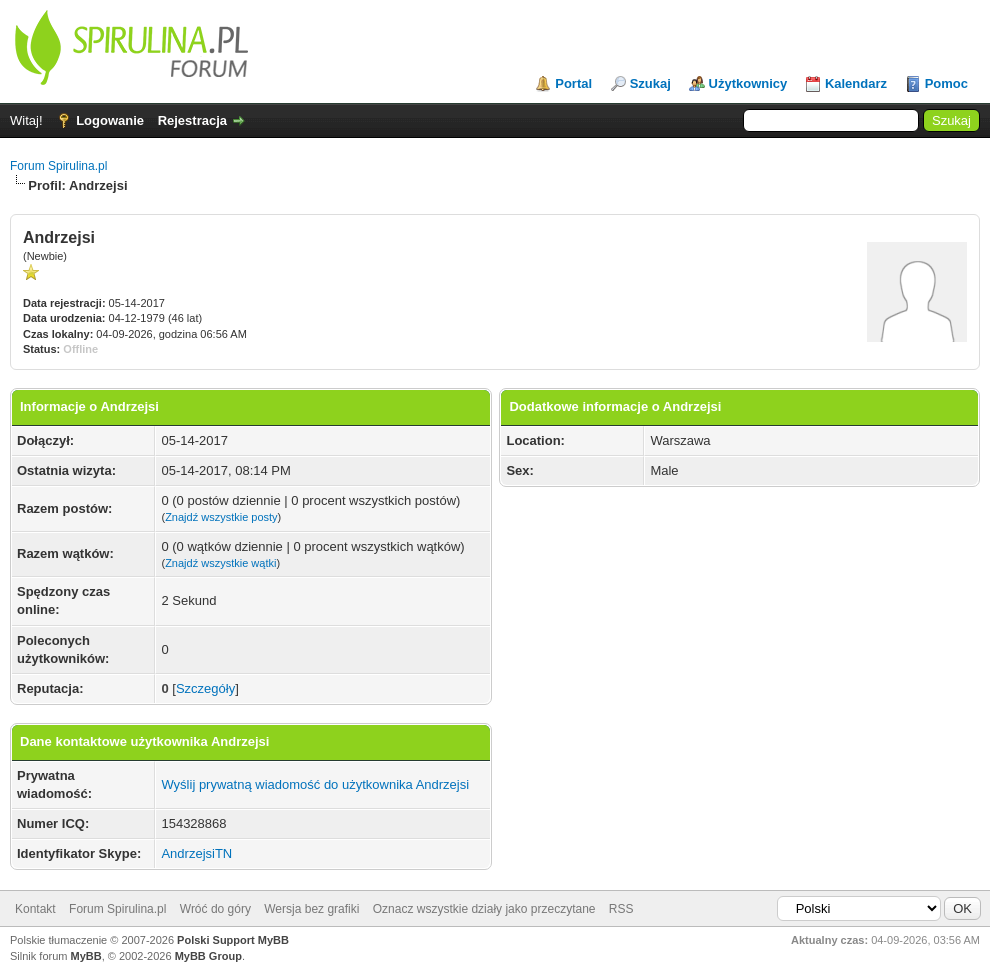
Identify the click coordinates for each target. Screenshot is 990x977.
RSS (621, 909)
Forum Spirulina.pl (58, 166)
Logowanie (110, 120)
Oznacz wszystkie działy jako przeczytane (484, 909)
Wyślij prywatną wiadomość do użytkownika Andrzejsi (315, 784)
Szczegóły (205, 688)
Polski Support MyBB (233, 940)
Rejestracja (192, 120)
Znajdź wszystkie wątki (220, 563)
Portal (573, 83)
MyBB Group (208, 956)
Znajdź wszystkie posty (221, 517)
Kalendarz (856, 83)
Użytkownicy (748, 83)
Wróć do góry (215, 909)
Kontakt (35, 909)
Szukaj (650, 83)
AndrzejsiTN (196, 853)
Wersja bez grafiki (311, 909)
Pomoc (946, 83)
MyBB (86, 956)
